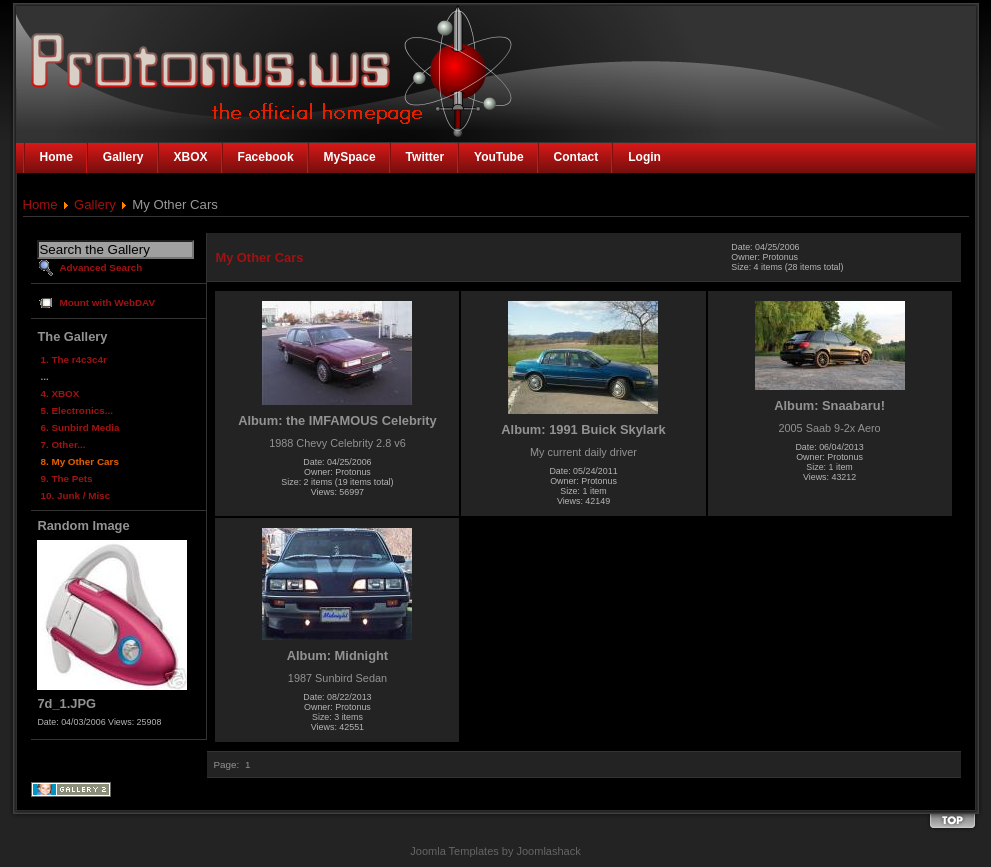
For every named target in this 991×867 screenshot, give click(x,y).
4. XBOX (59, 393)
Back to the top (952, 821)
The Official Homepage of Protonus (188, 62)
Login (644, 157)
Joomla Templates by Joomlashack (495, 851)
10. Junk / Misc (75, 495)
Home (40, 204)
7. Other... (62, 444)
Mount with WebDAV (107, 302)
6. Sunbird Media (79, 427)
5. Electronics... (76, 410)
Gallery (95, 204)
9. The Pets (66, 478)
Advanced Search (100, 267)
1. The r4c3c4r (73, 359)
